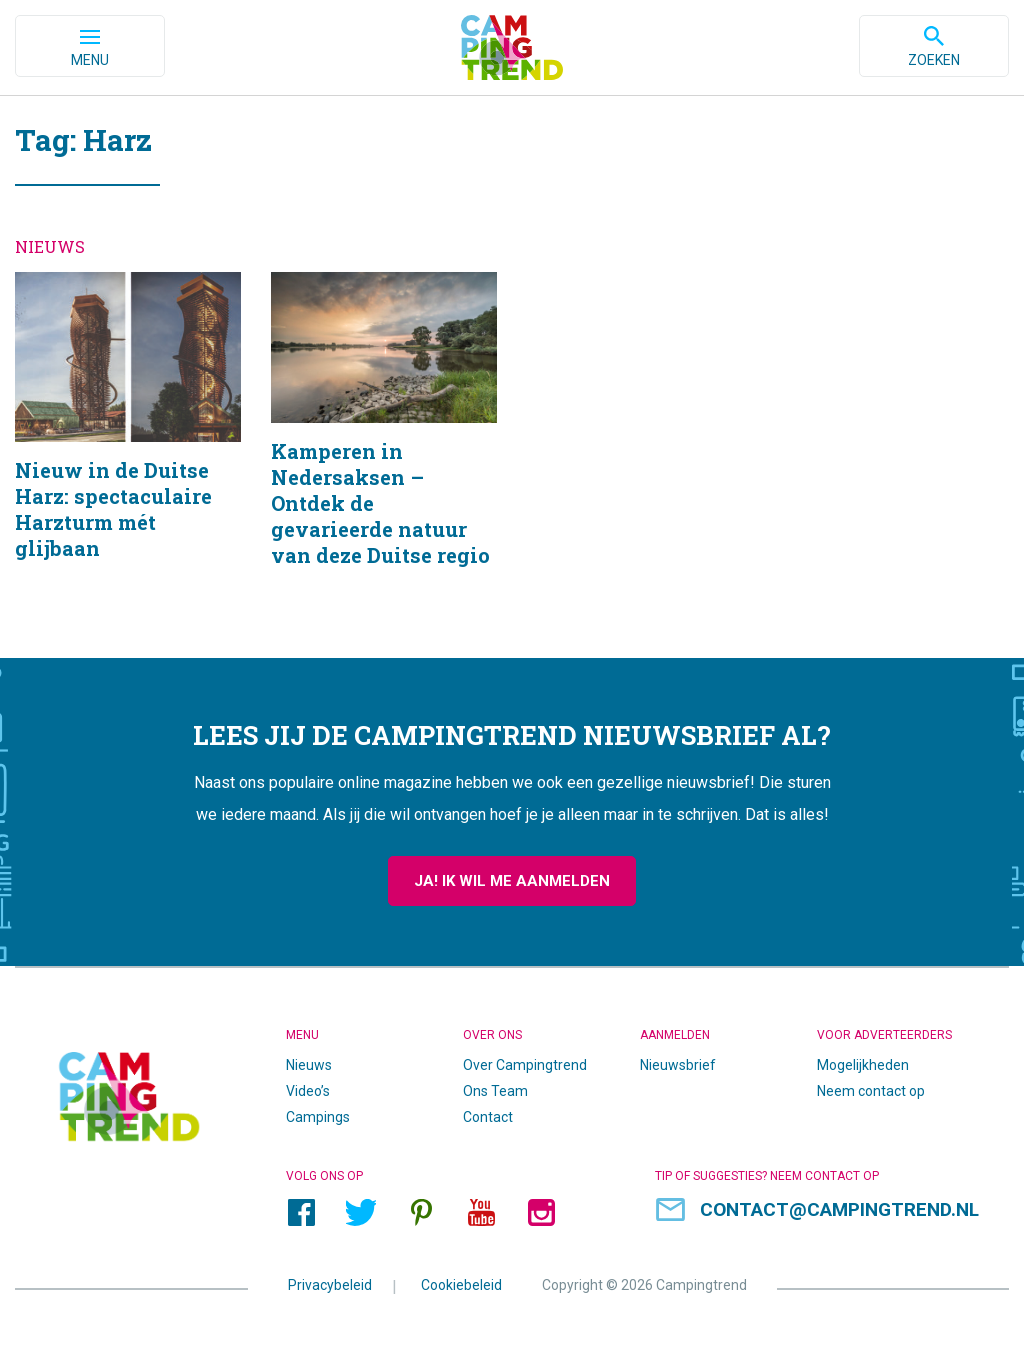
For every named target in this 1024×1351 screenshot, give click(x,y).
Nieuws (309, 1065)
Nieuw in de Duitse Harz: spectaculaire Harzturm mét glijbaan (128, 445)
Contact (488, 1117)
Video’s (308, 1091)
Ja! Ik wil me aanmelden (512, 881)
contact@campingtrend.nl (839, 1209)
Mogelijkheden (863, 1065)
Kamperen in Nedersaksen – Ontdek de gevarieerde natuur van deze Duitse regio (384, 445)
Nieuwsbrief (678, 1065)
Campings (318, 1117)
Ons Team (495, 1091)
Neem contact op (871, 1091)
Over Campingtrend (525, 1065)
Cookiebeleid (461, 1285)
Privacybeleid (330, 1285)
